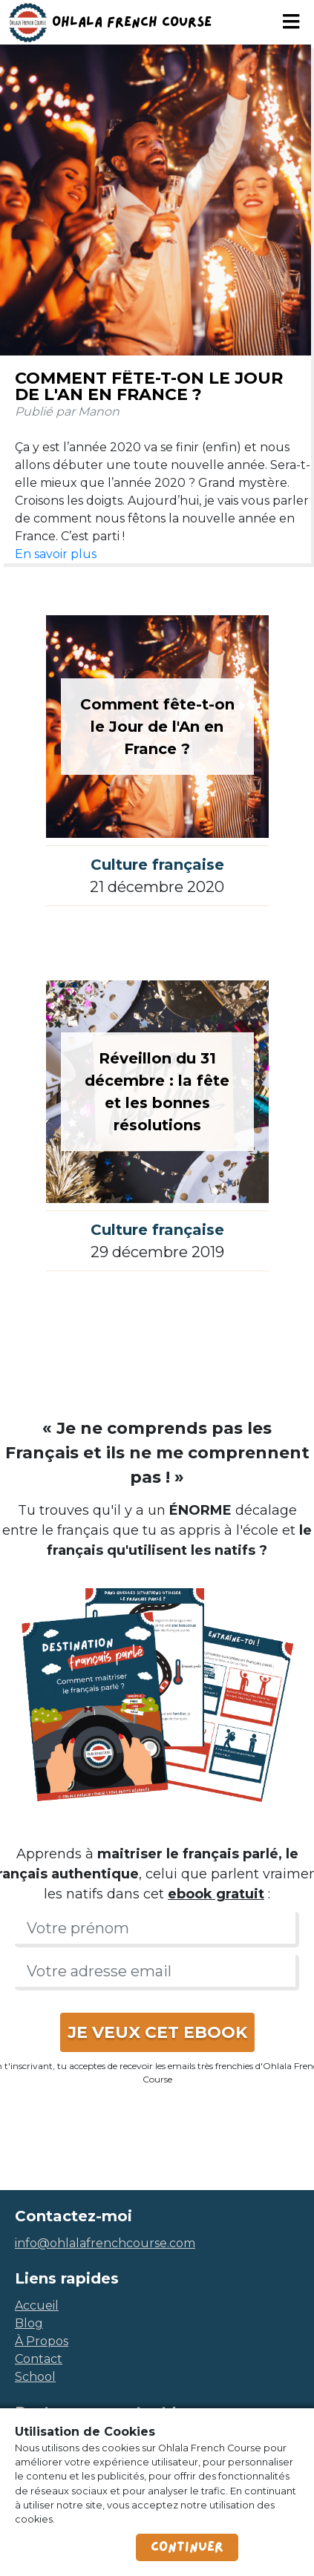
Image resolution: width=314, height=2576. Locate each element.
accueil (37, 2305)
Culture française (157, 865)
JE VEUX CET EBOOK (157, 2032)
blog (29, 2323)
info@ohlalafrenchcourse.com (105, 2243)
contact (38, 2359)
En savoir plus (56, 554)
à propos (41, 2341)
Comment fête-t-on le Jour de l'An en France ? (149, 386)
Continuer (187, 2547)
